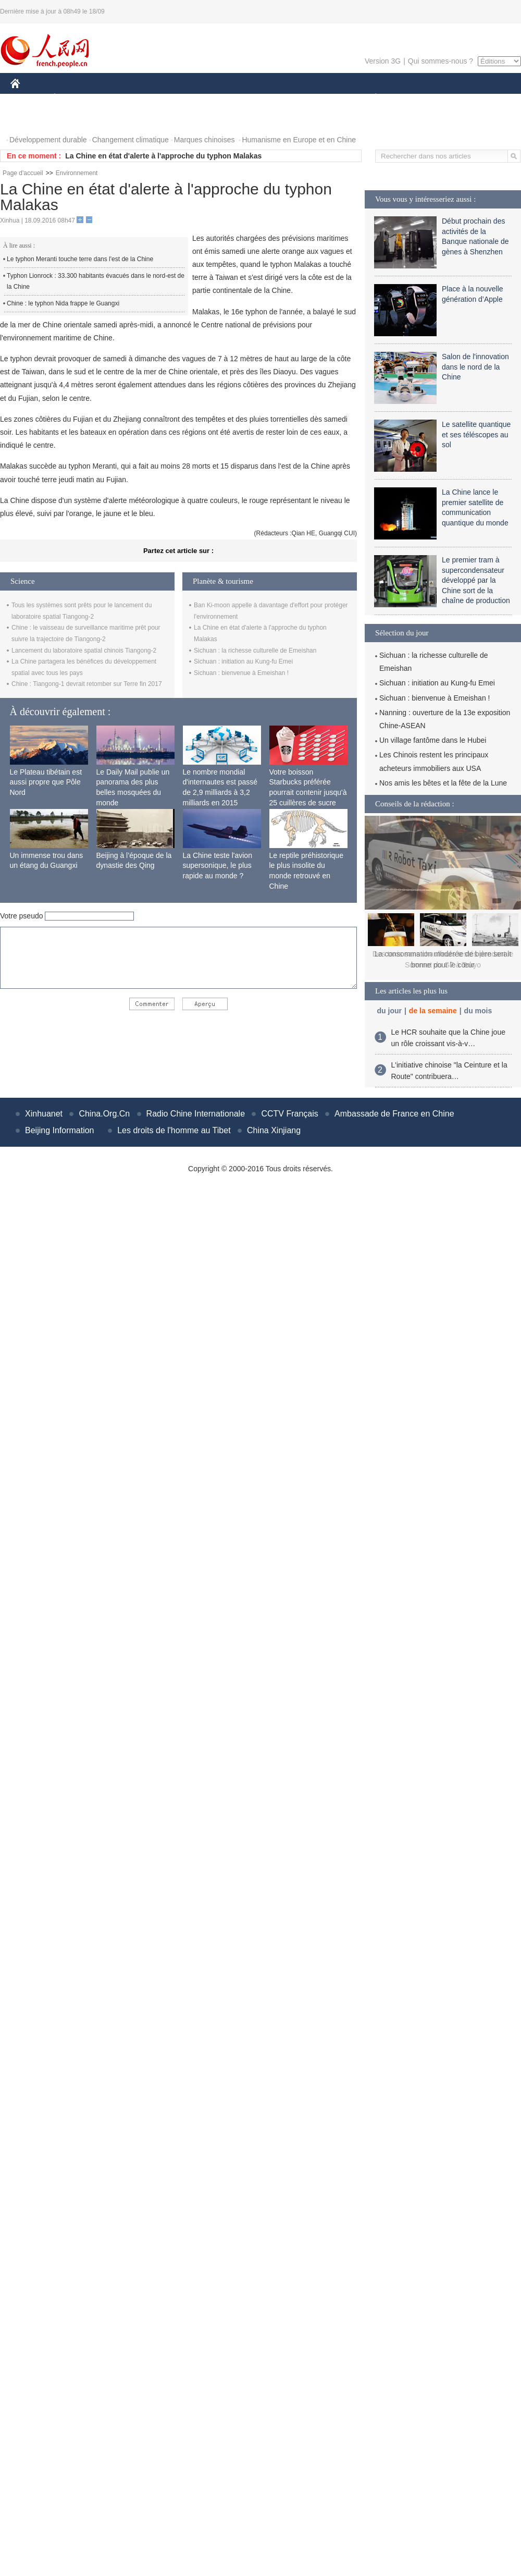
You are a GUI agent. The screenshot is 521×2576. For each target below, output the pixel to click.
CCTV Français (289, 1113)
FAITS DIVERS (314, 98)
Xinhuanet (44, 1113)
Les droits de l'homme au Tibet (173, 1130)
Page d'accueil (23, 173)
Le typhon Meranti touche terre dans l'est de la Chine (80, 259)
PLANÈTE (370, 98)
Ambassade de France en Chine (394, 1113)
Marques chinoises (204, 140)
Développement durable (48, 140)
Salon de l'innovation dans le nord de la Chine (475, 366)
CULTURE (257, 98)
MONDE (121, 98)
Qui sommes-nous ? (440, 61)
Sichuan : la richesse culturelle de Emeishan (255, 650)
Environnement (77, 173)
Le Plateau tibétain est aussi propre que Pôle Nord (46, 782)
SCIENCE (210, 98)
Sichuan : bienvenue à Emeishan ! (241, 673)
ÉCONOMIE (73, 98)
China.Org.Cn (104, 1113)
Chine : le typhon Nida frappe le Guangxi (63, 303)
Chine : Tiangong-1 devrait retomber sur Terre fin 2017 (86, 684)
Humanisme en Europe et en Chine (299, 140)
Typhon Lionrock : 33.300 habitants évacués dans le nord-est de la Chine (95, 281)
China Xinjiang (274, 1130)
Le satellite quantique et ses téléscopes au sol (476, 434)
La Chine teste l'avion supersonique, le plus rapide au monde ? (217, 865)
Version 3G (383, 61)
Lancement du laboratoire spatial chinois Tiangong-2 (83, 650)
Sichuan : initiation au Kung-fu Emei (243, 661)
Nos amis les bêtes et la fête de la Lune (443, 783)
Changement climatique (130, 140)
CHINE (28, 98)
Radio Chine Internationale (195, 1113)
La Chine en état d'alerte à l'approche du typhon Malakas (163, 156)
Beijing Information (59, 1130)
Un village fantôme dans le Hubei (432, 740)
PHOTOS (32, 119)
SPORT (412, 98)
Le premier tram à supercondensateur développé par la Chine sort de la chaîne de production (476, 580)
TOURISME (456, 98)
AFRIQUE (165, 98)
